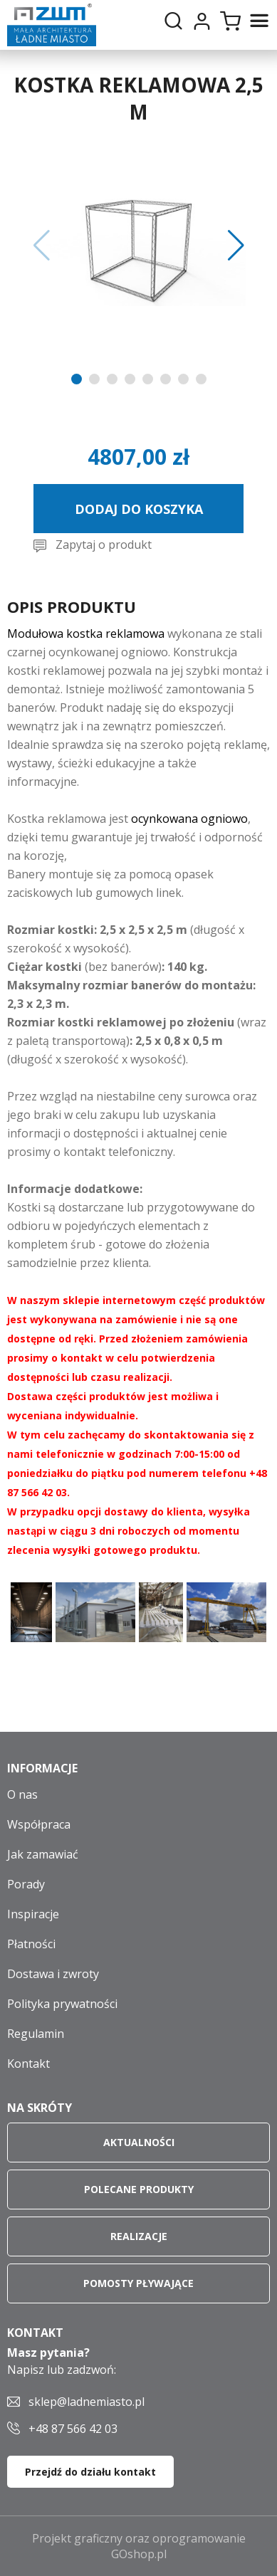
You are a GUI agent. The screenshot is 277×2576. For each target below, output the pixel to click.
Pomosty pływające (138, 2283)
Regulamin (35, 2033)
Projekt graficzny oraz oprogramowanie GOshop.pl (139, 2546)
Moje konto (201, 21)
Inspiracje (33, 1914)
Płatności (31, 1944)
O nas (22, 1794)
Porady (26, 1884)
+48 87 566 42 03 (72, 2428)
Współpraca (38, 1824)
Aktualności (138, 2142)
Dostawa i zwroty (53, 1974)
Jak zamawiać (42, 1854)
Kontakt (28, 2063)
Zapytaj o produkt (104, 544)
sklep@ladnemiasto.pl (86, 2401)
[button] (41, 245)
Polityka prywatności (62, 2004)
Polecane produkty (139, 2189)
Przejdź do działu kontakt (90, 2471)
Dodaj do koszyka (139, 508)
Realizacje (138, 2236)
